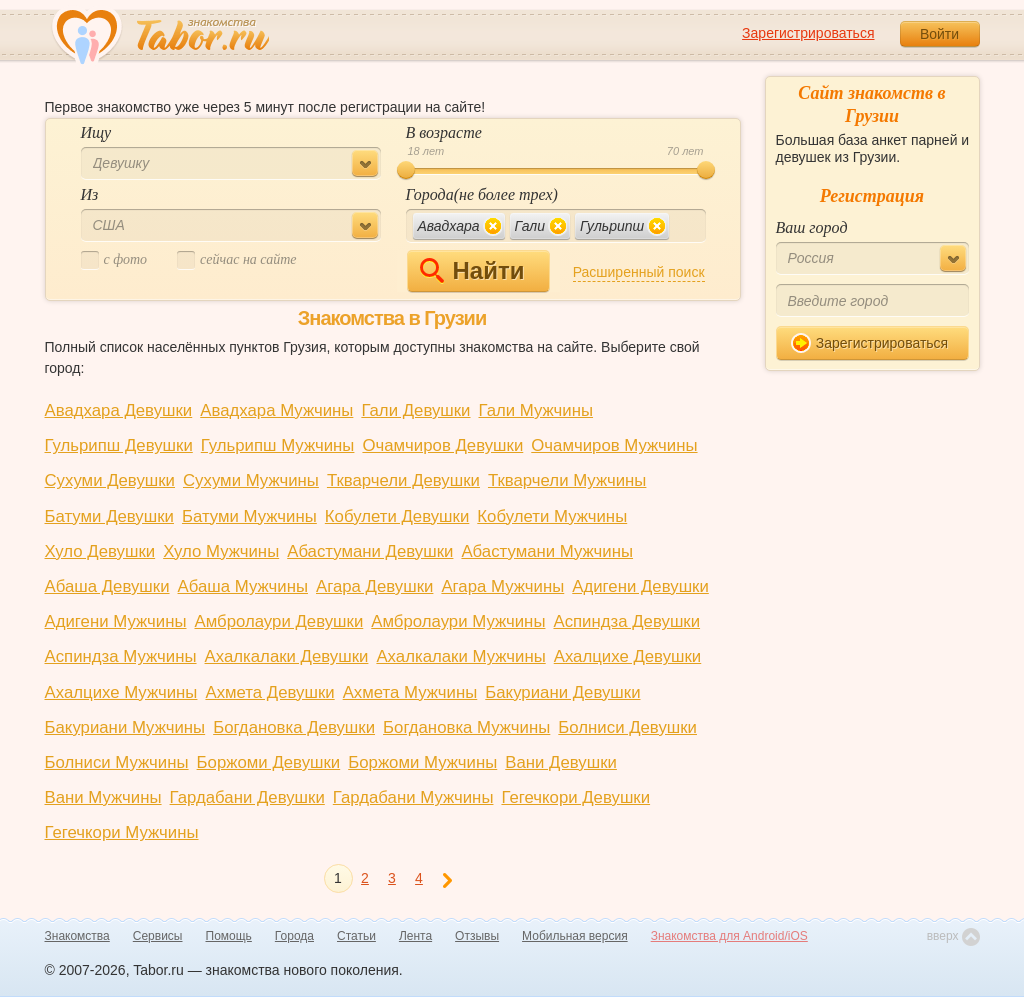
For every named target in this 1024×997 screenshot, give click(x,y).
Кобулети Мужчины (552, 516)
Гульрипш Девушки (119, 445)
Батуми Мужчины (249, 516)
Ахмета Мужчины (410, 692)
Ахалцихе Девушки (628, 656)
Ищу (96, 132)
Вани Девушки (561, 762)
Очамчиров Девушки (442, 445)
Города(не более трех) (482, 194)
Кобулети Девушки (397, 516)
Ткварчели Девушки (403, 480)
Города (294, 936)
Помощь (229, 936)
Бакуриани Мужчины (125, 727)
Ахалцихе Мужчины (121, 692)
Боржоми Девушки (269, 762)
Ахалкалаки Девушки (287, 656)
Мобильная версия (575, 936)
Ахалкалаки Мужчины (460, 656)
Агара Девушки (374, 586)
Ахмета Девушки (269, 692)
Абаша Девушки (107, 586)
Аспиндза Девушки (626, 621)
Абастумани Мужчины (547, 551)
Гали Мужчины (536, 410)
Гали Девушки (415, 410)
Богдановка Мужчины (466, 727)
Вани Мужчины (103, 797)
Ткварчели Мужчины (567, 480)
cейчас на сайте (236, 260)
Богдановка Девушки (294, 727)
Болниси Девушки (627, 727)
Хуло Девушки (100, 551)
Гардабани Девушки (247, 797)
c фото (114, 260)
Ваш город (812, 227)
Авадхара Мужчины (276, 410)
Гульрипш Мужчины (278, 445)
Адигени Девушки (640, 586)
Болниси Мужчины (117, 762)
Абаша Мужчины (243, 586)
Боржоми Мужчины (422, 762)
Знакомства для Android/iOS (729, 936)
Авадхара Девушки (119, 410)
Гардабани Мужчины (413, 797)
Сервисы (158, 936)
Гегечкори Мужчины (122, 832)
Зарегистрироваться (808, 33)
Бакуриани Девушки (562, 692)
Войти (939, 34)
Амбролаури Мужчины (458, 621)
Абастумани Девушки (370, 551)
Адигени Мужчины (116, 621)
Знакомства (77, 936)
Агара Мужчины (502, 586)
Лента (415, 936)
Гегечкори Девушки (575, 797)
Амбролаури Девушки (278, 621)
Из (90, 194)
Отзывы (477, 936)
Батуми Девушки (109, 516)
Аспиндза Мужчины (121, 656)
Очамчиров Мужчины (614, 445)
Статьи (356, 936)
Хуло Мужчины (221, 551)
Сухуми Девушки (110, 480)
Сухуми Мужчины (251, 480)
